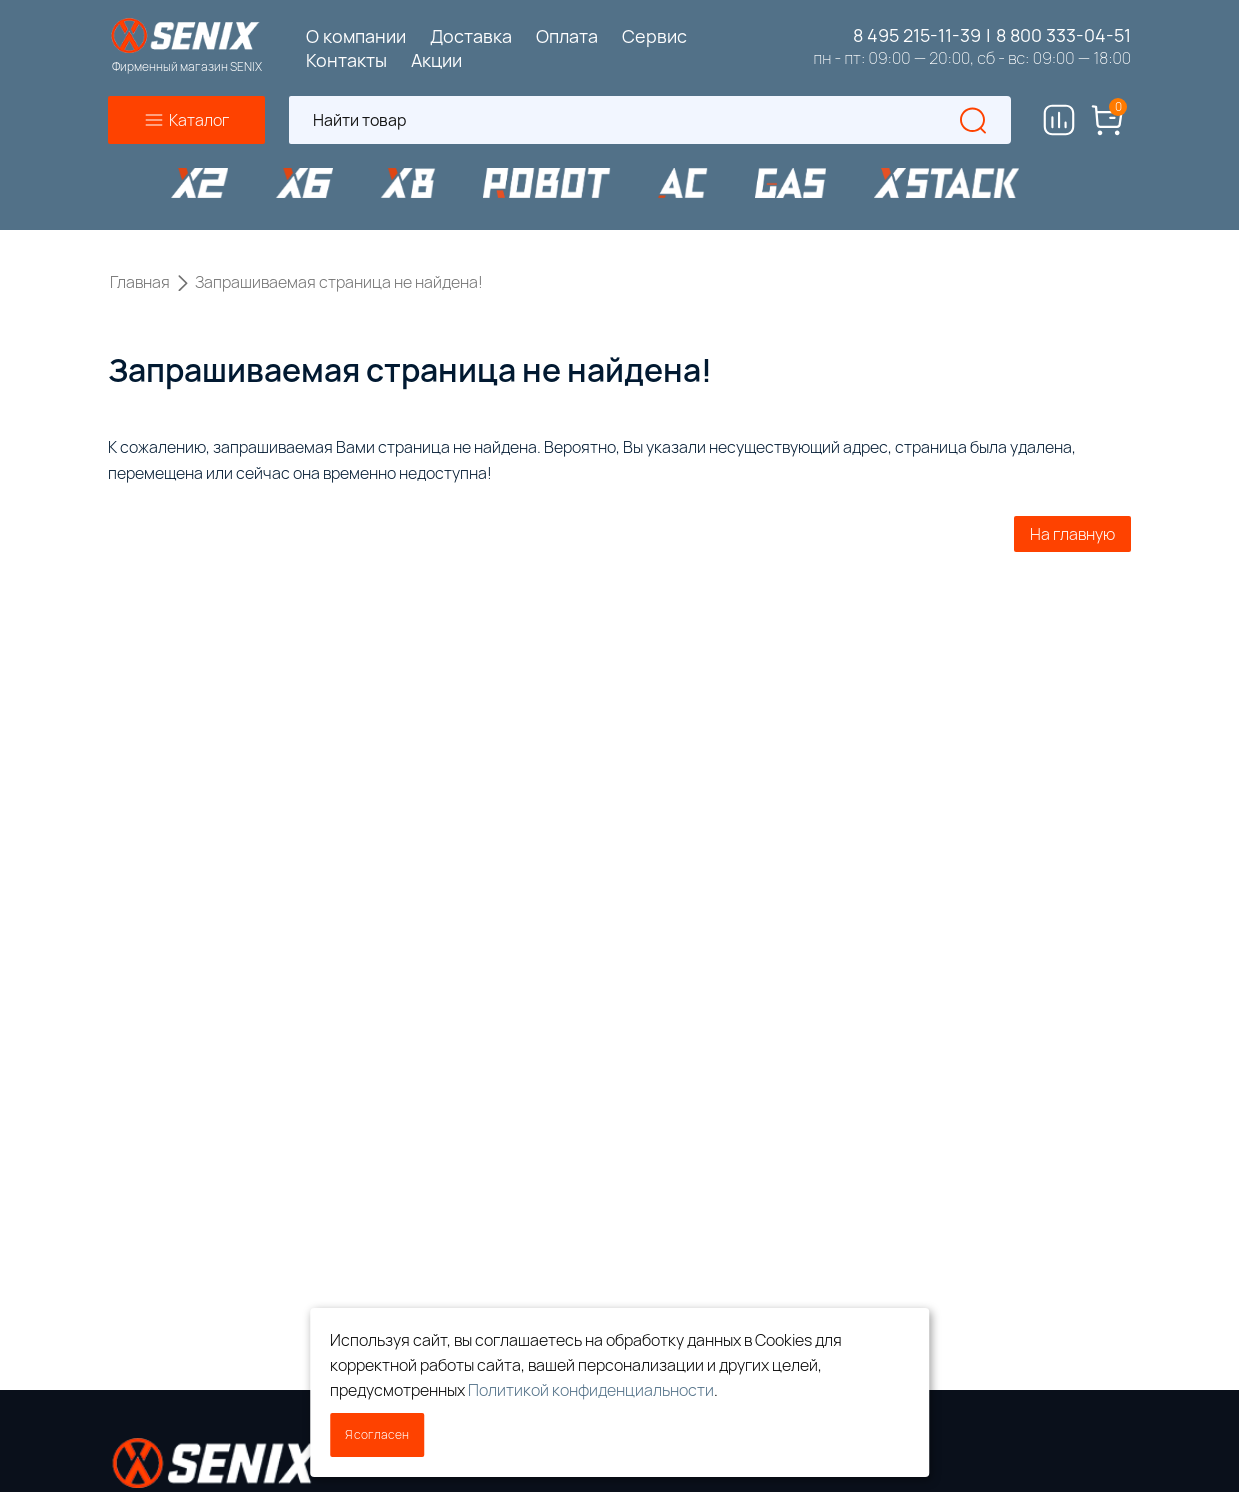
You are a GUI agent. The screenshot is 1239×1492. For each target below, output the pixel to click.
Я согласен (377, 1434)
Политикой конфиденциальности (591, 1390)
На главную (1072, 534)
